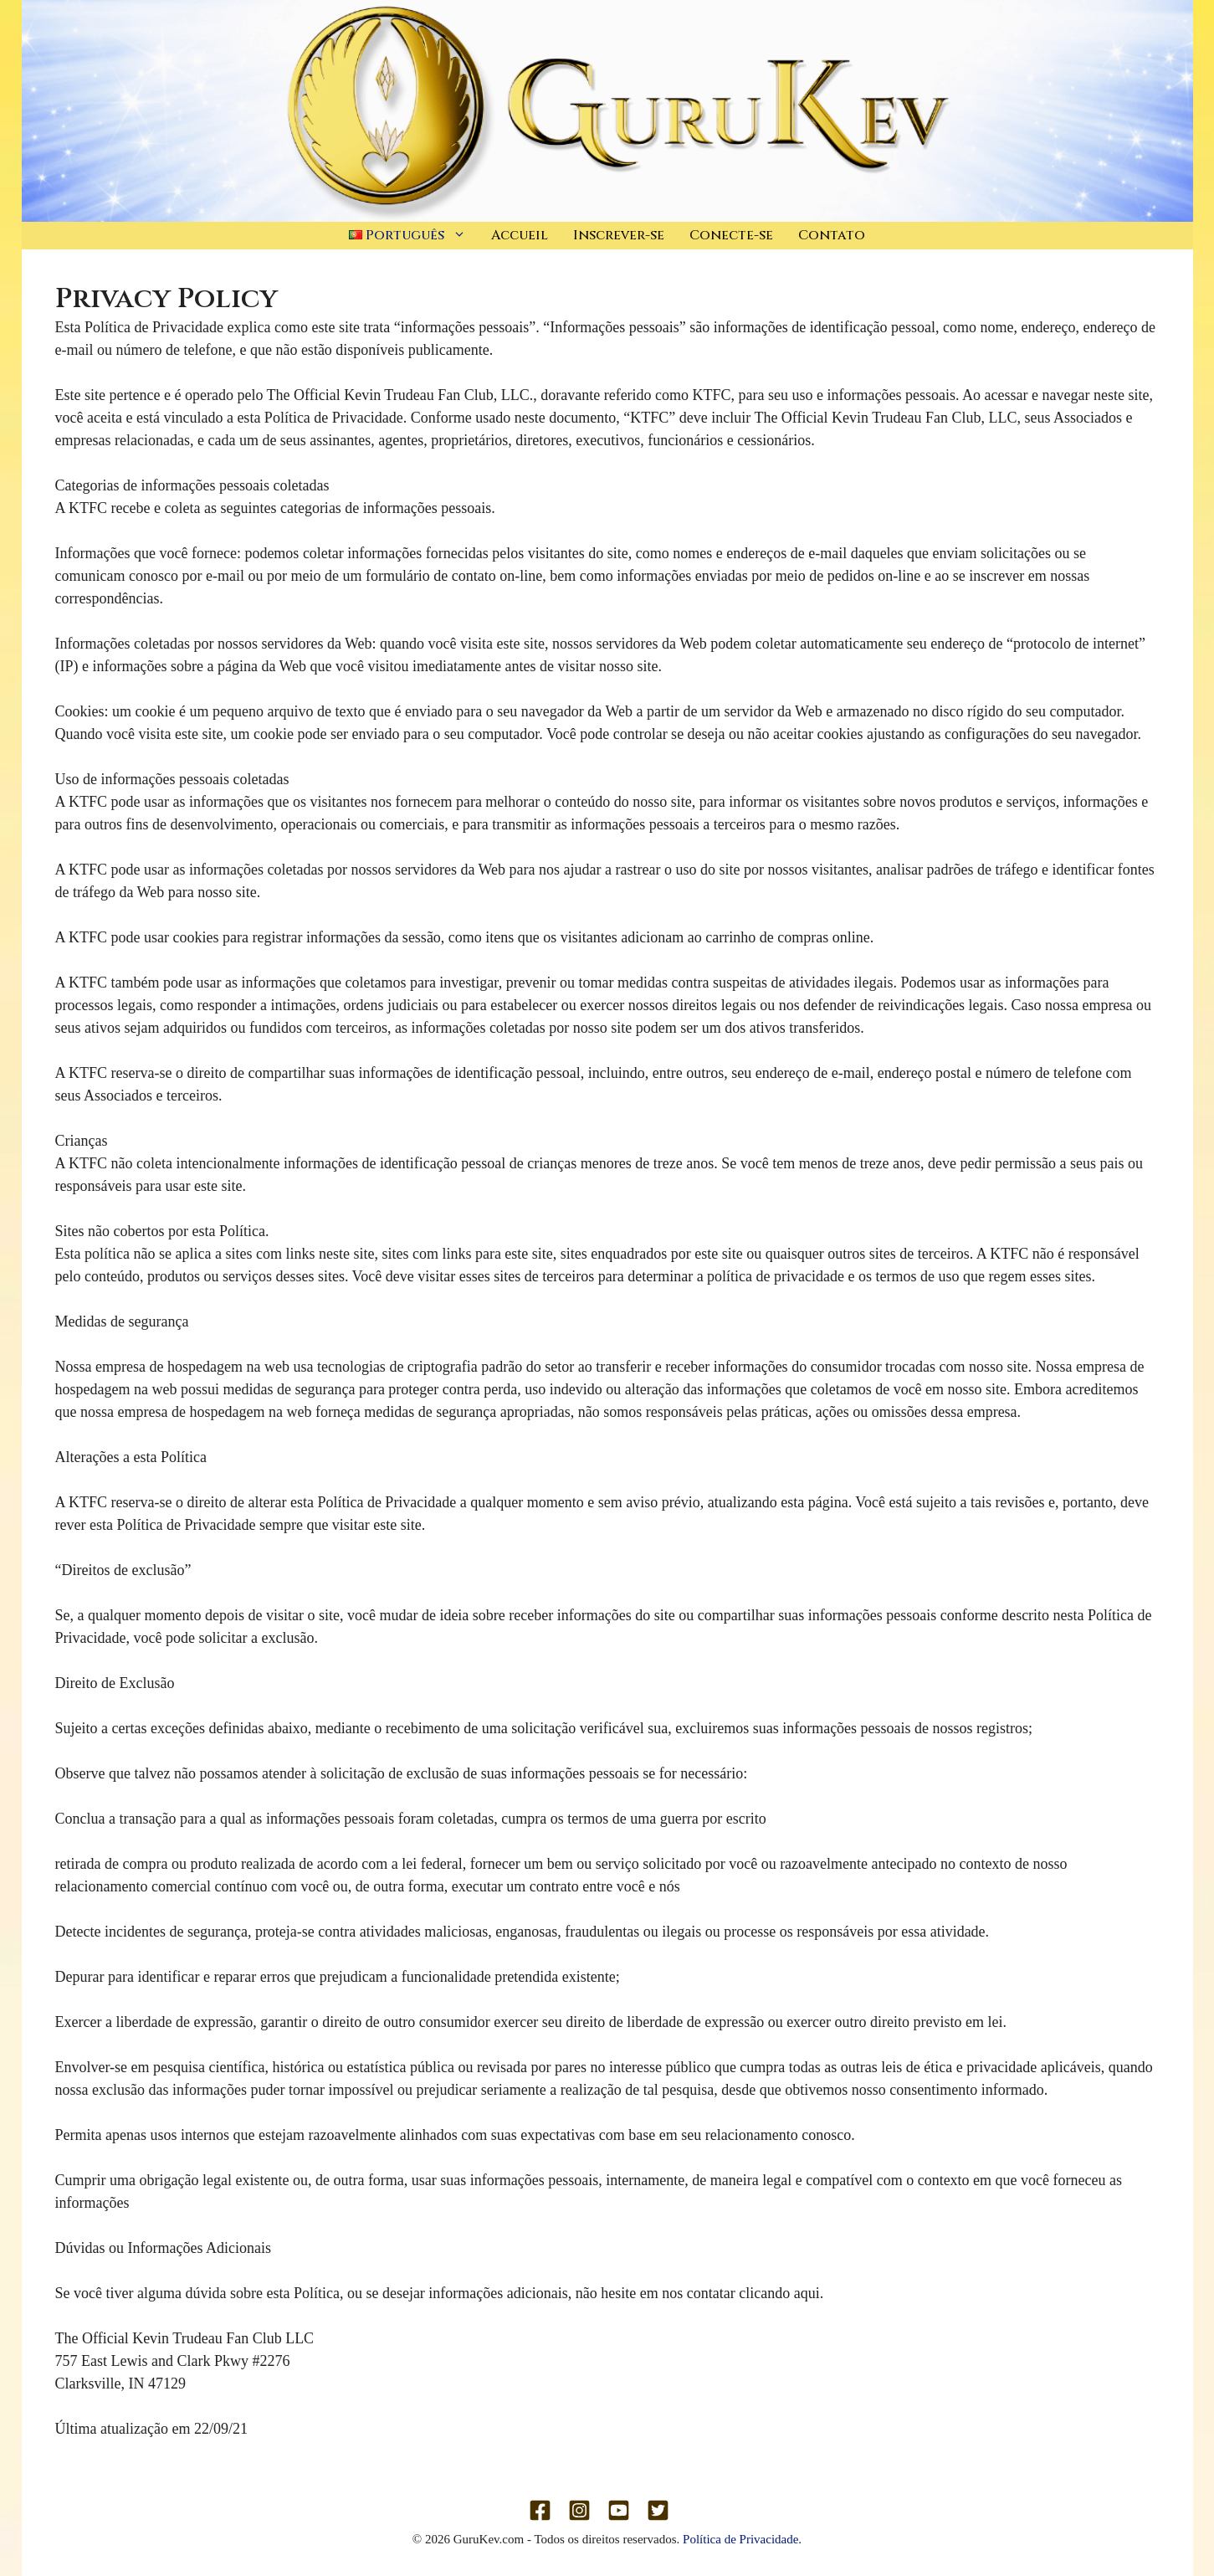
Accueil (519, 235)
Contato (831, 235)
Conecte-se (731, 235)
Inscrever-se (618, 235)
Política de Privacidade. (742, 2539)
